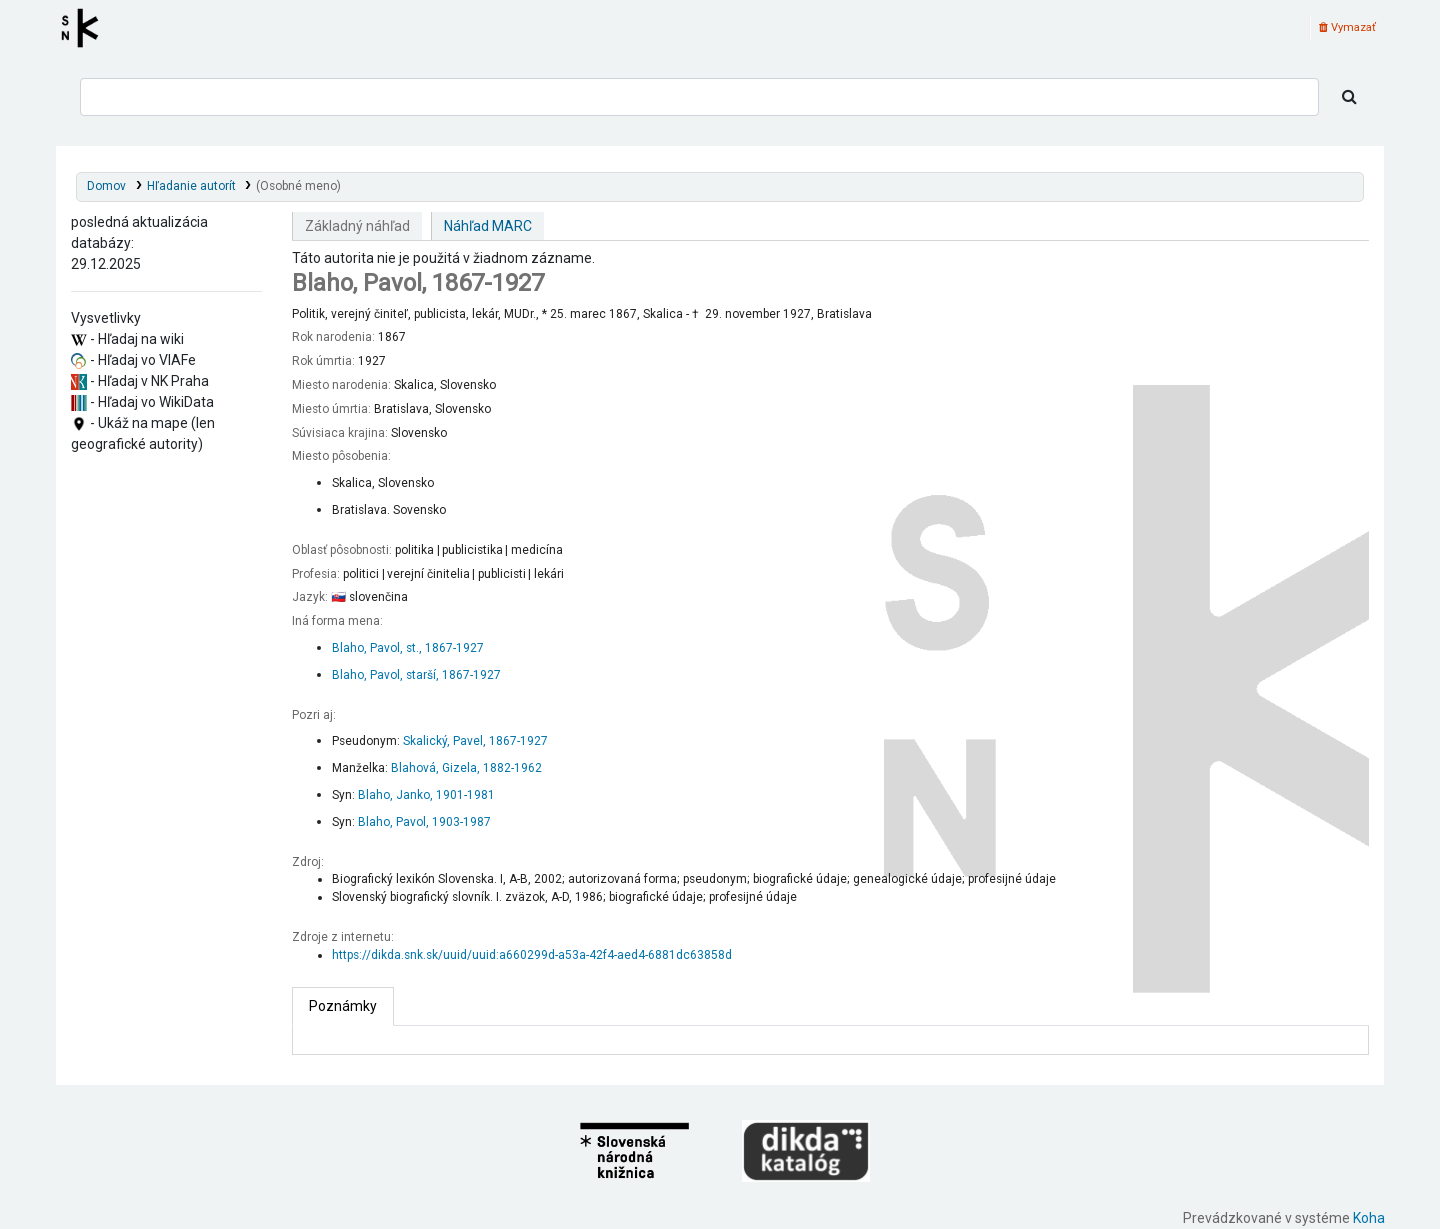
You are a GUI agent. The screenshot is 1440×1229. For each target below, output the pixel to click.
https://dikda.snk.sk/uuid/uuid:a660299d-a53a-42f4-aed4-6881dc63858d (532, 955)
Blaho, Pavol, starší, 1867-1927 (416, 675)
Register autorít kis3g (86, 28)
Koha (1369, 1218)
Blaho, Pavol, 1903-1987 (424, 822)
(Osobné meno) (298, 186)
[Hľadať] (1349, 97)
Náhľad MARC (488, 226)
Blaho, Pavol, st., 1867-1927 (408, 648)
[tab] (343, 1006)
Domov (106, 186)
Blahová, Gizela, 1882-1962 (466, 768)
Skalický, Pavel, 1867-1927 (475, 741)
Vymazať (1347, 27)
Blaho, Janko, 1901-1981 (426, 795)
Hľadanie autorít (191, 186)
